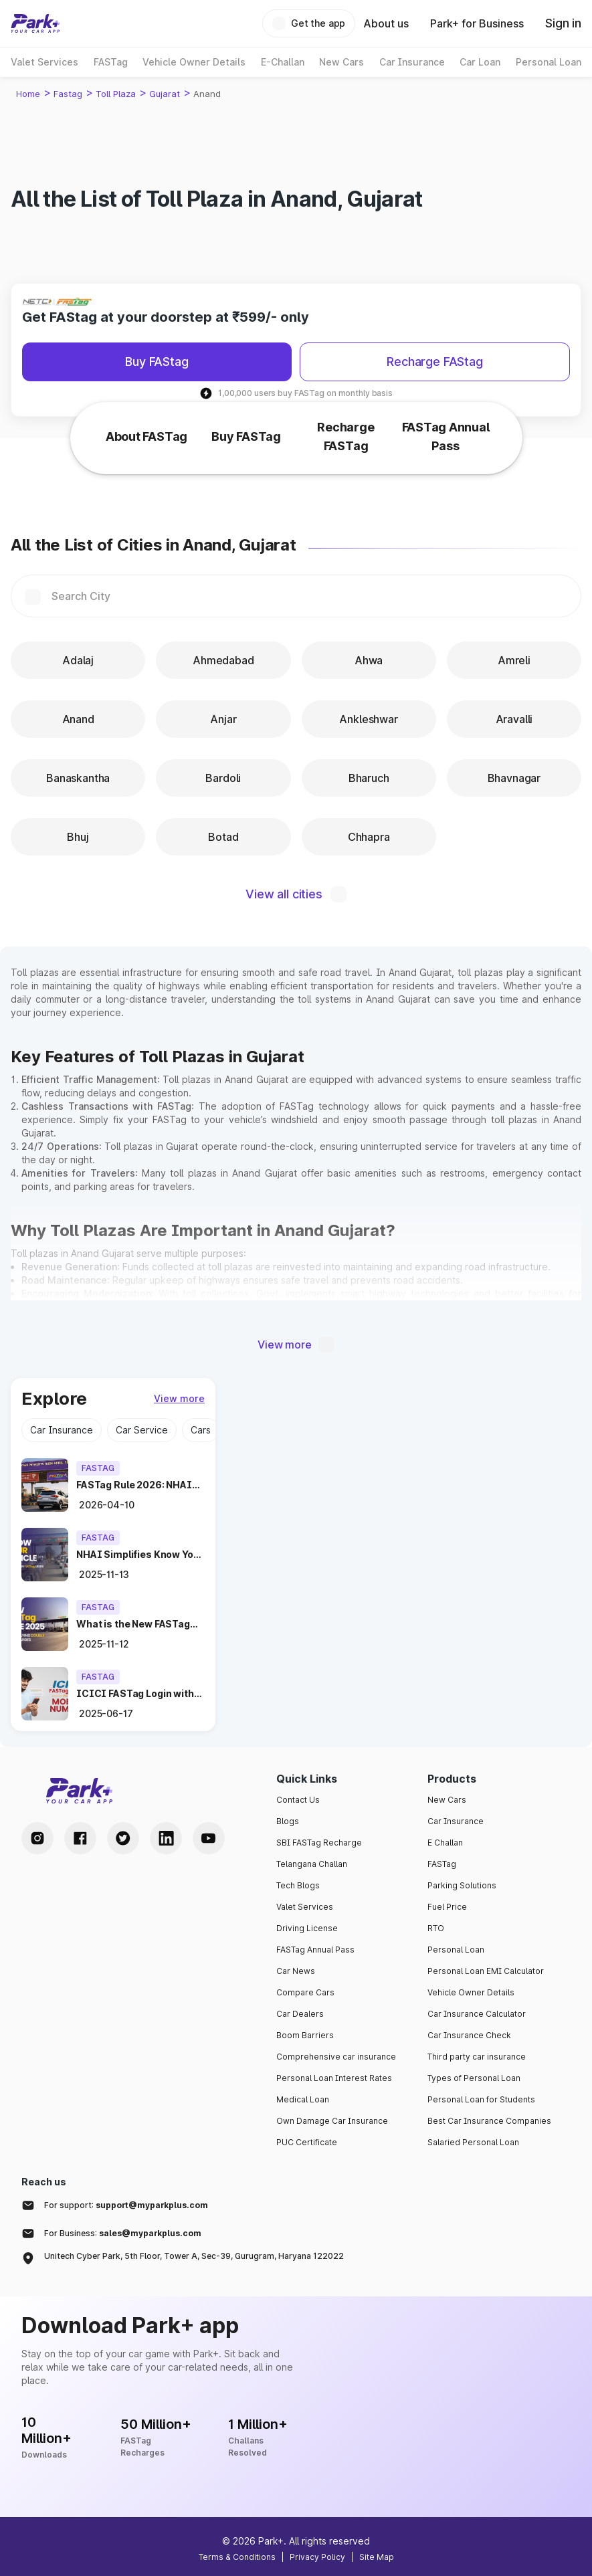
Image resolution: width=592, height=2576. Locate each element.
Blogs (287, 1821)
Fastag (68, 93)
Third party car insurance (476, 2057)
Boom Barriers (305, 2035)
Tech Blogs (298, 1885)
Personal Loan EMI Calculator (485, 1971)
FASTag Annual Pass (315, 1950)
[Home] (35, 23)
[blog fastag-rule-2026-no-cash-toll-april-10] (140, 1485)
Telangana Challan (311, 1864)
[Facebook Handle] (80, 1838)
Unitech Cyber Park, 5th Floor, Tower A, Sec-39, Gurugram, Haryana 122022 (194, 2256)
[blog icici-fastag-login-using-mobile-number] (140, 1693)
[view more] (179, 1398)
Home (28, 93)
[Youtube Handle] (209, 1838)
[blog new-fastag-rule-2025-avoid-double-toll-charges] (140, 1624)
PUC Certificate (306, 2142)
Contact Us (298, 1800)
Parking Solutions (461, 1885)
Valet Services (304, 1907)
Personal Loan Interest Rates (334, 2078)
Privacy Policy (317, 2557)
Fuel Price (447, 1907)
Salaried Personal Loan (473, 2142)
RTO (435, 1928)
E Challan (445, 1843)
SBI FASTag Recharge (319, 1843)
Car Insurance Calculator (476, 2014)
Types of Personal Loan (473, 2078)
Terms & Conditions (237, 2557)
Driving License (307, 1928)
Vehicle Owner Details (470, 1992)
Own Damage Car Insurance (332, 2121)
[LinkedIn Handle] (166, 1838)
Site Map (376, 2557)
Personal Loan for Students (481, 2099)
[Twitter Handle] (123, 1838)
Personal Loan (455, 1950)
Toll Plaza (116, 93)
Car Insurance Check (469, 2035)
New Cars (446, 1800)
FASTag (441, 1864)
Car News (295, 1971)
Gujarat (164, 93)
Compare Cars (305, 1992)
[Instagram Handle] (37, 1838)
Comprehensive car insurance (336, 2057)
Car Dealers (300, 2014)
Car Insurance (455, 1821)
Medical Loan (302, 2099)
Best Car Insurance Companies (489, 2121)
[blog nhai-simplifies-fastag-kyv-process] (140, 1554)
